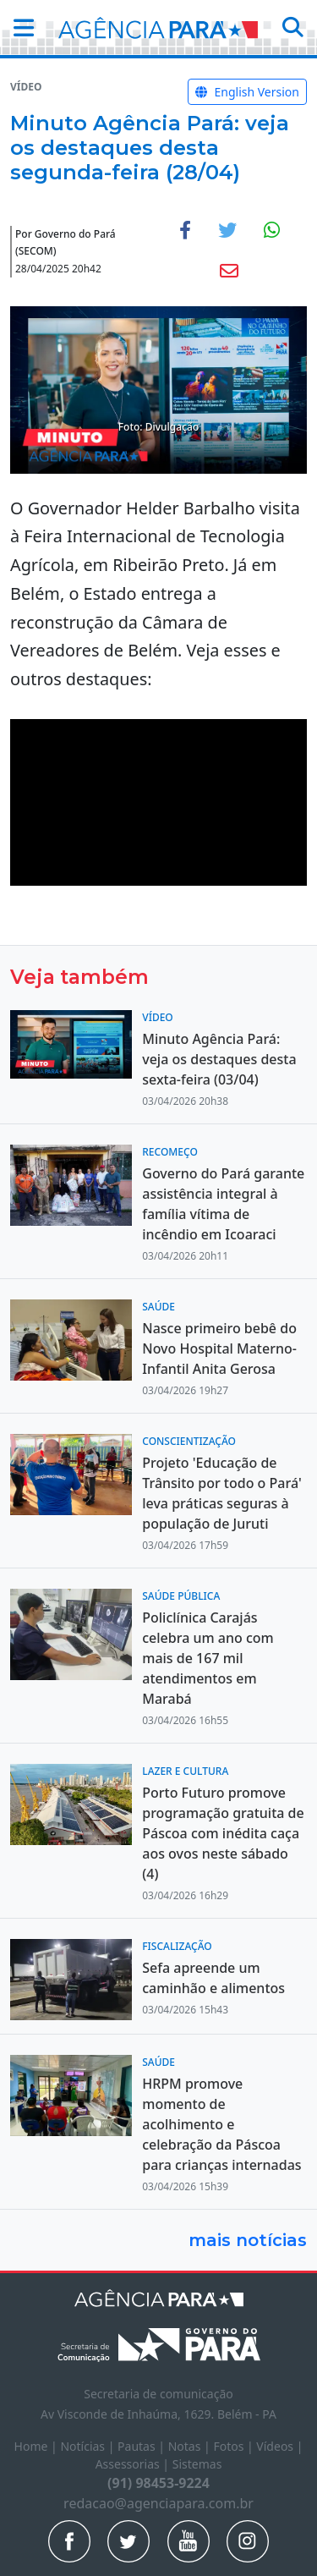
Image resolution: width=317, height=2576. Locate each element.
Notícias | (89, 2446)
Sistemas (197, 2464)
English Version (247, 92)
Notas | (191, 2446)
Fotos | (234, 2446)
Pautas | (143, 2446)
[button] (18, 27)
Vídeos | (279, 2446)
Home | (37, 2446)
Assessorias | (134, 2464)
